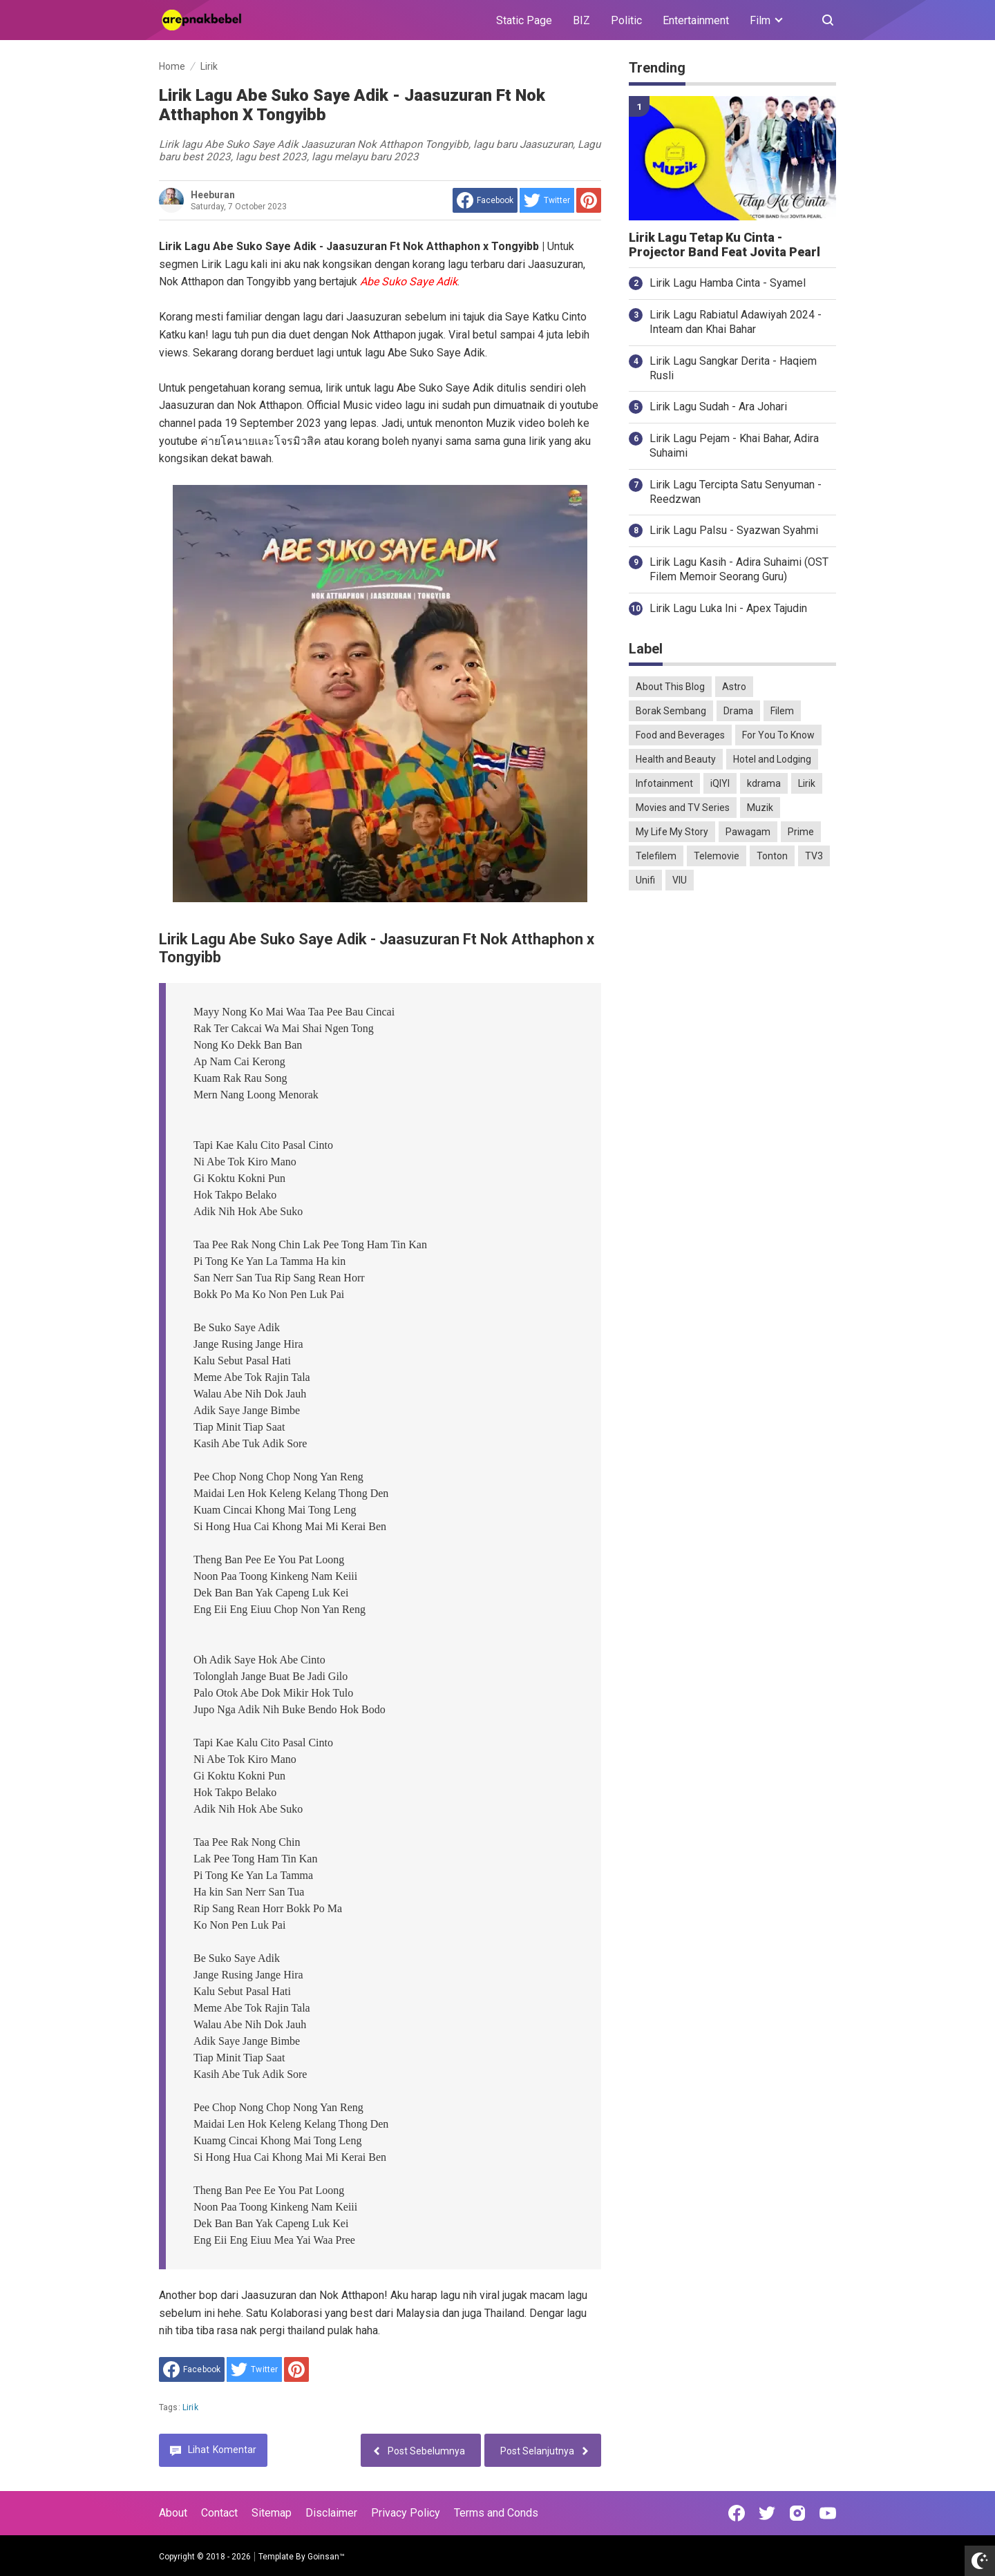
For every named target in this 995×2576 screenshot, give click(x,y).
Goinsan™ (326, 2556)
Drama (738, 710)
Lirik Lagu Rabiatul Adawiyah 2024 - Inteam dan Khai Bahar (736, 322)
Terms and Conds (496, 2512)
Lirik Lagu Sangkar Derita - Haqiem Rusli (733, 368)
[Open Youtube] (827, 2513)
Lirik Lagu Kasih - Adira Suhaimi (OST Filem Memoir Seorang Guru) (739, 569)
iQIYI (720, 783)
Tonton (772, 855)
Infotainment (664, 783)
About (173, 2512)
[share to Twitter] (547, 200)
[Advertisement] (732, 1118)
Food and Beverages (680, 735)
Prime (801, 831)
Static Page (524, 20)
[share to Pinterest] (588, 200)
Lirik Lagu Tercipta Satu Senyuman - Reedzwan (736, 492)
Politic (626, 20)
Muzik (760, 807)
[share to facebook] (485, 200)
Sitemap (272, 2512)
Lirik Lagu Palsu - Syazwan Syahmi (734, 530)
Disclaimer (331, 2512)
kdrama (764, 783)
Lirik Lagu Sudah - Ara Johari (718, 406)
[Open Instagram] (797, 2513)
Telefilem (656, 855)
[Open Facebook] (736, 2513)
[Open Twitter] (767, 2513)
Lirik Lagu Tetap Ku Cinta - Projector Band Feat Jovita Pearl (724, 245)
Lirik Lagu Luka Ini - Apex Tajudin (728, 608)
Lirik (190, 2407)
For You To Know (778, 735)
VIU (679, 880)
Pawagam (748, 831)
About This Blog (670, 686)
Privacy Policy (405, 2512)
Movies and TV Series (683, 807)
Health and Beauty (676, 759)
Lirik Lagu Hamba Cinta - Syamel (728, 282)
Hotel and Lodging (772, 759)
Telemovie (716, 855)
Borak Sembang (671, 710)
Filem (782, 710)
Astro (734, 686)
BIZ (581, 20)
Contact (219, 2512)
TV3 (814, 855)
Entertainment (696, 20)
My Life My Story (672, 831)
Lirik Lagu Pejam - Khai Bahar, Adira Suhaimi (734, 445)
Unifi (645, 880)
